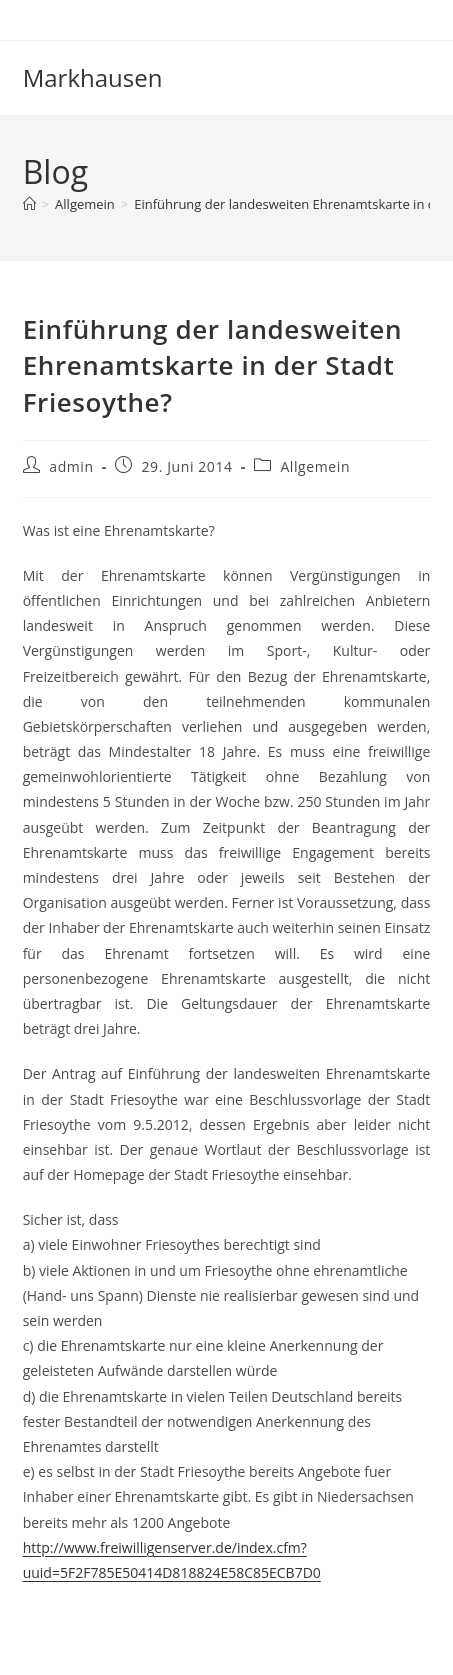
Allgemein (315, 466)
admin (71, 466)
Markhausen (93, 77)
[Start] (29, 204)
